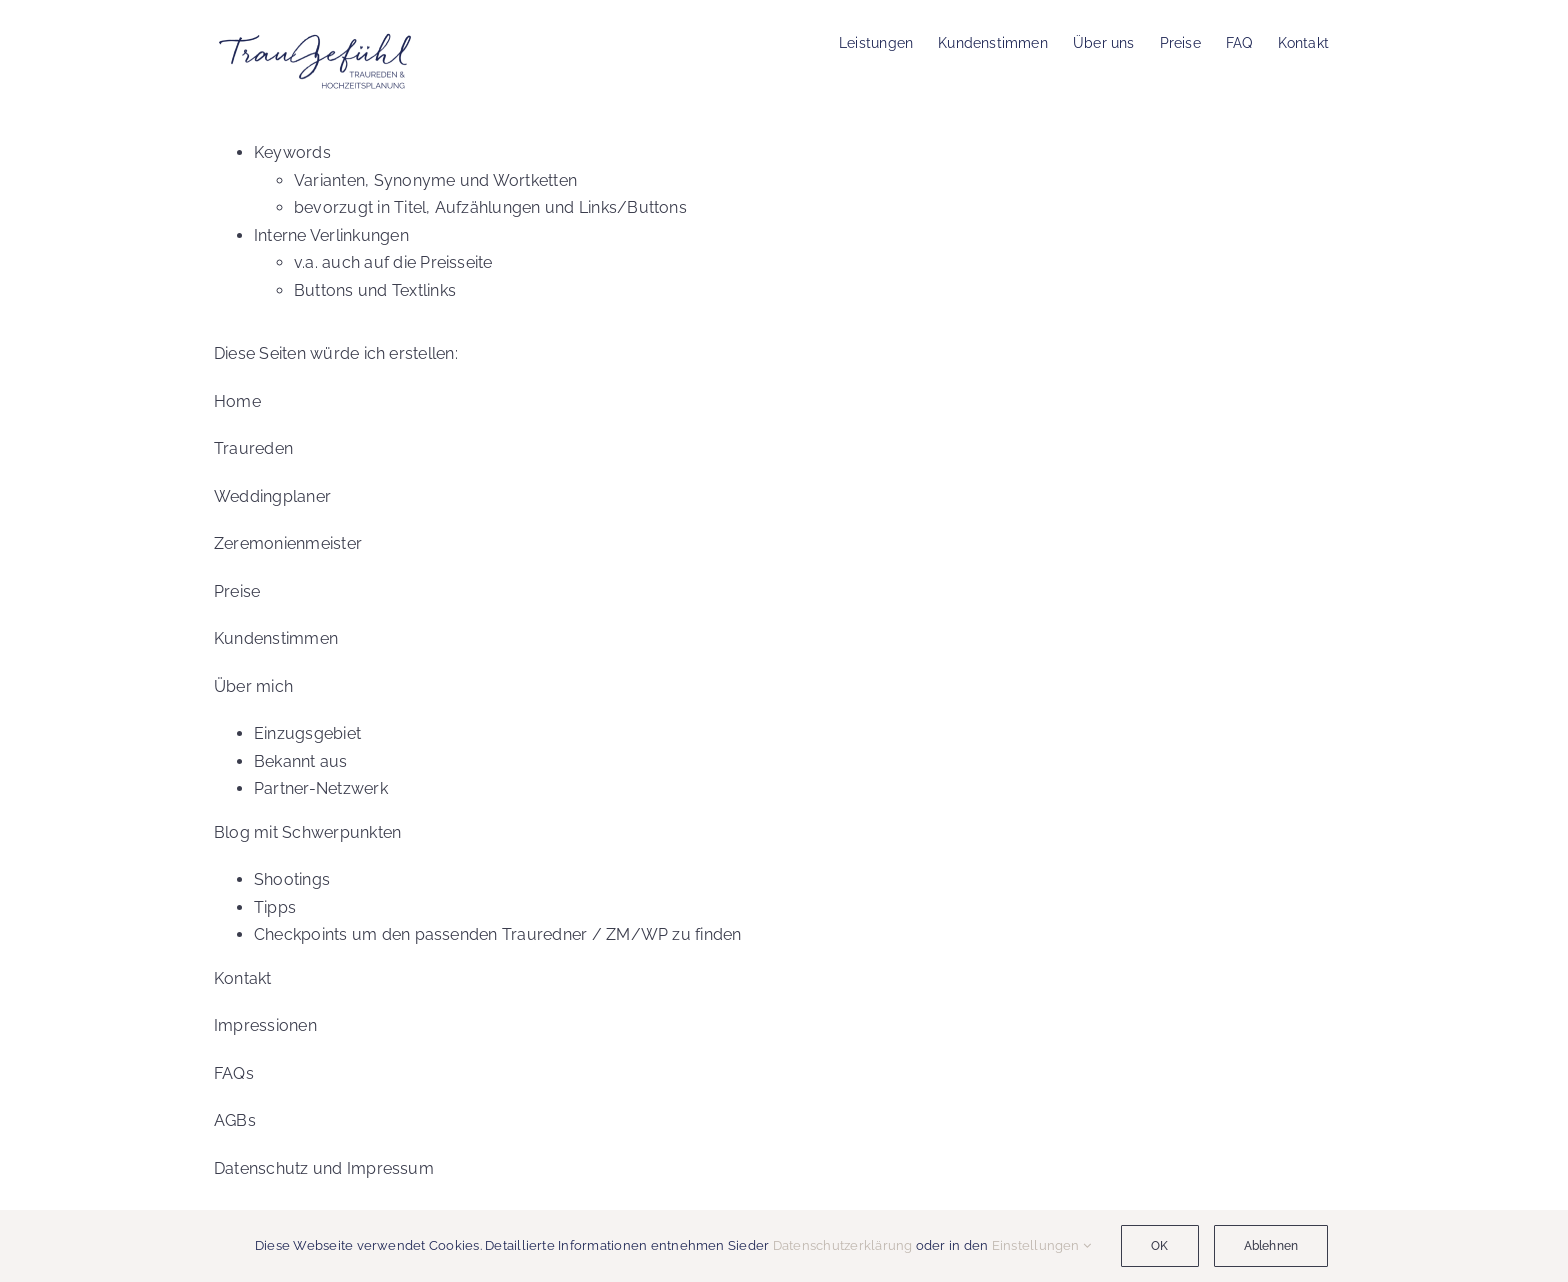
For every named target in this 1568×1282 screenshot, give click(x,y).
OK (1159, 1246)
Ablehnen (1271, 1246)
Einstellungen (1042, 1245)
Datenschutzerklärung (843, 1245)
